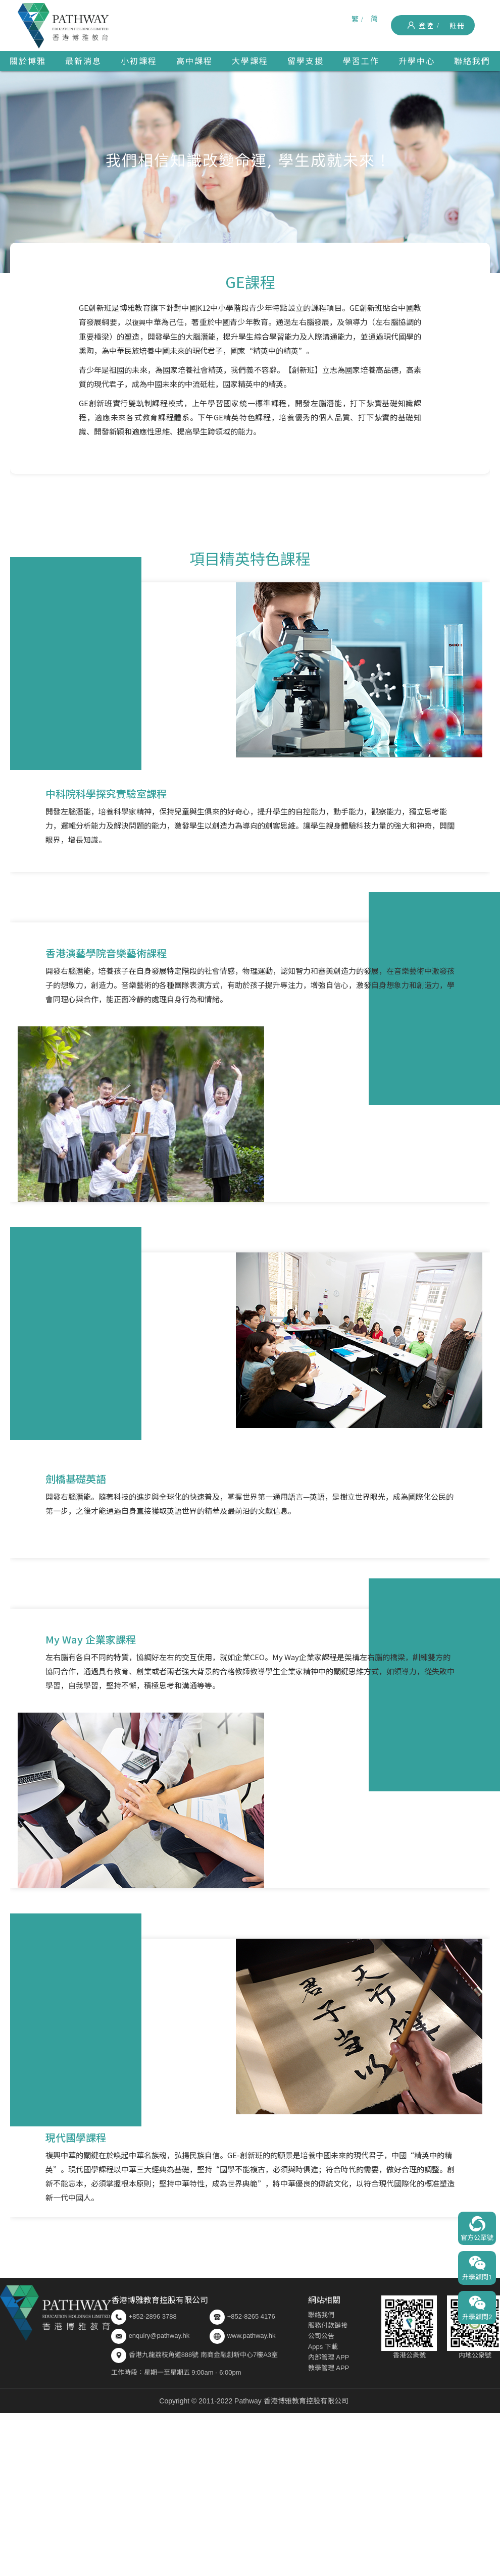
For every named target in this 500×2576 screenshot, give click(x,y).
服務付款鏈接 (327, 2325)
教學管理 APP (328, 2368)
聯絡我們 (321, 2315)
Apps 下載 (323, 2346)
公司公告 (321, 2336)
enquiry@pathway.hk (159, 2335)
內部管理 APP (328, 2357)
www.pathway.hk (243, 2336)
